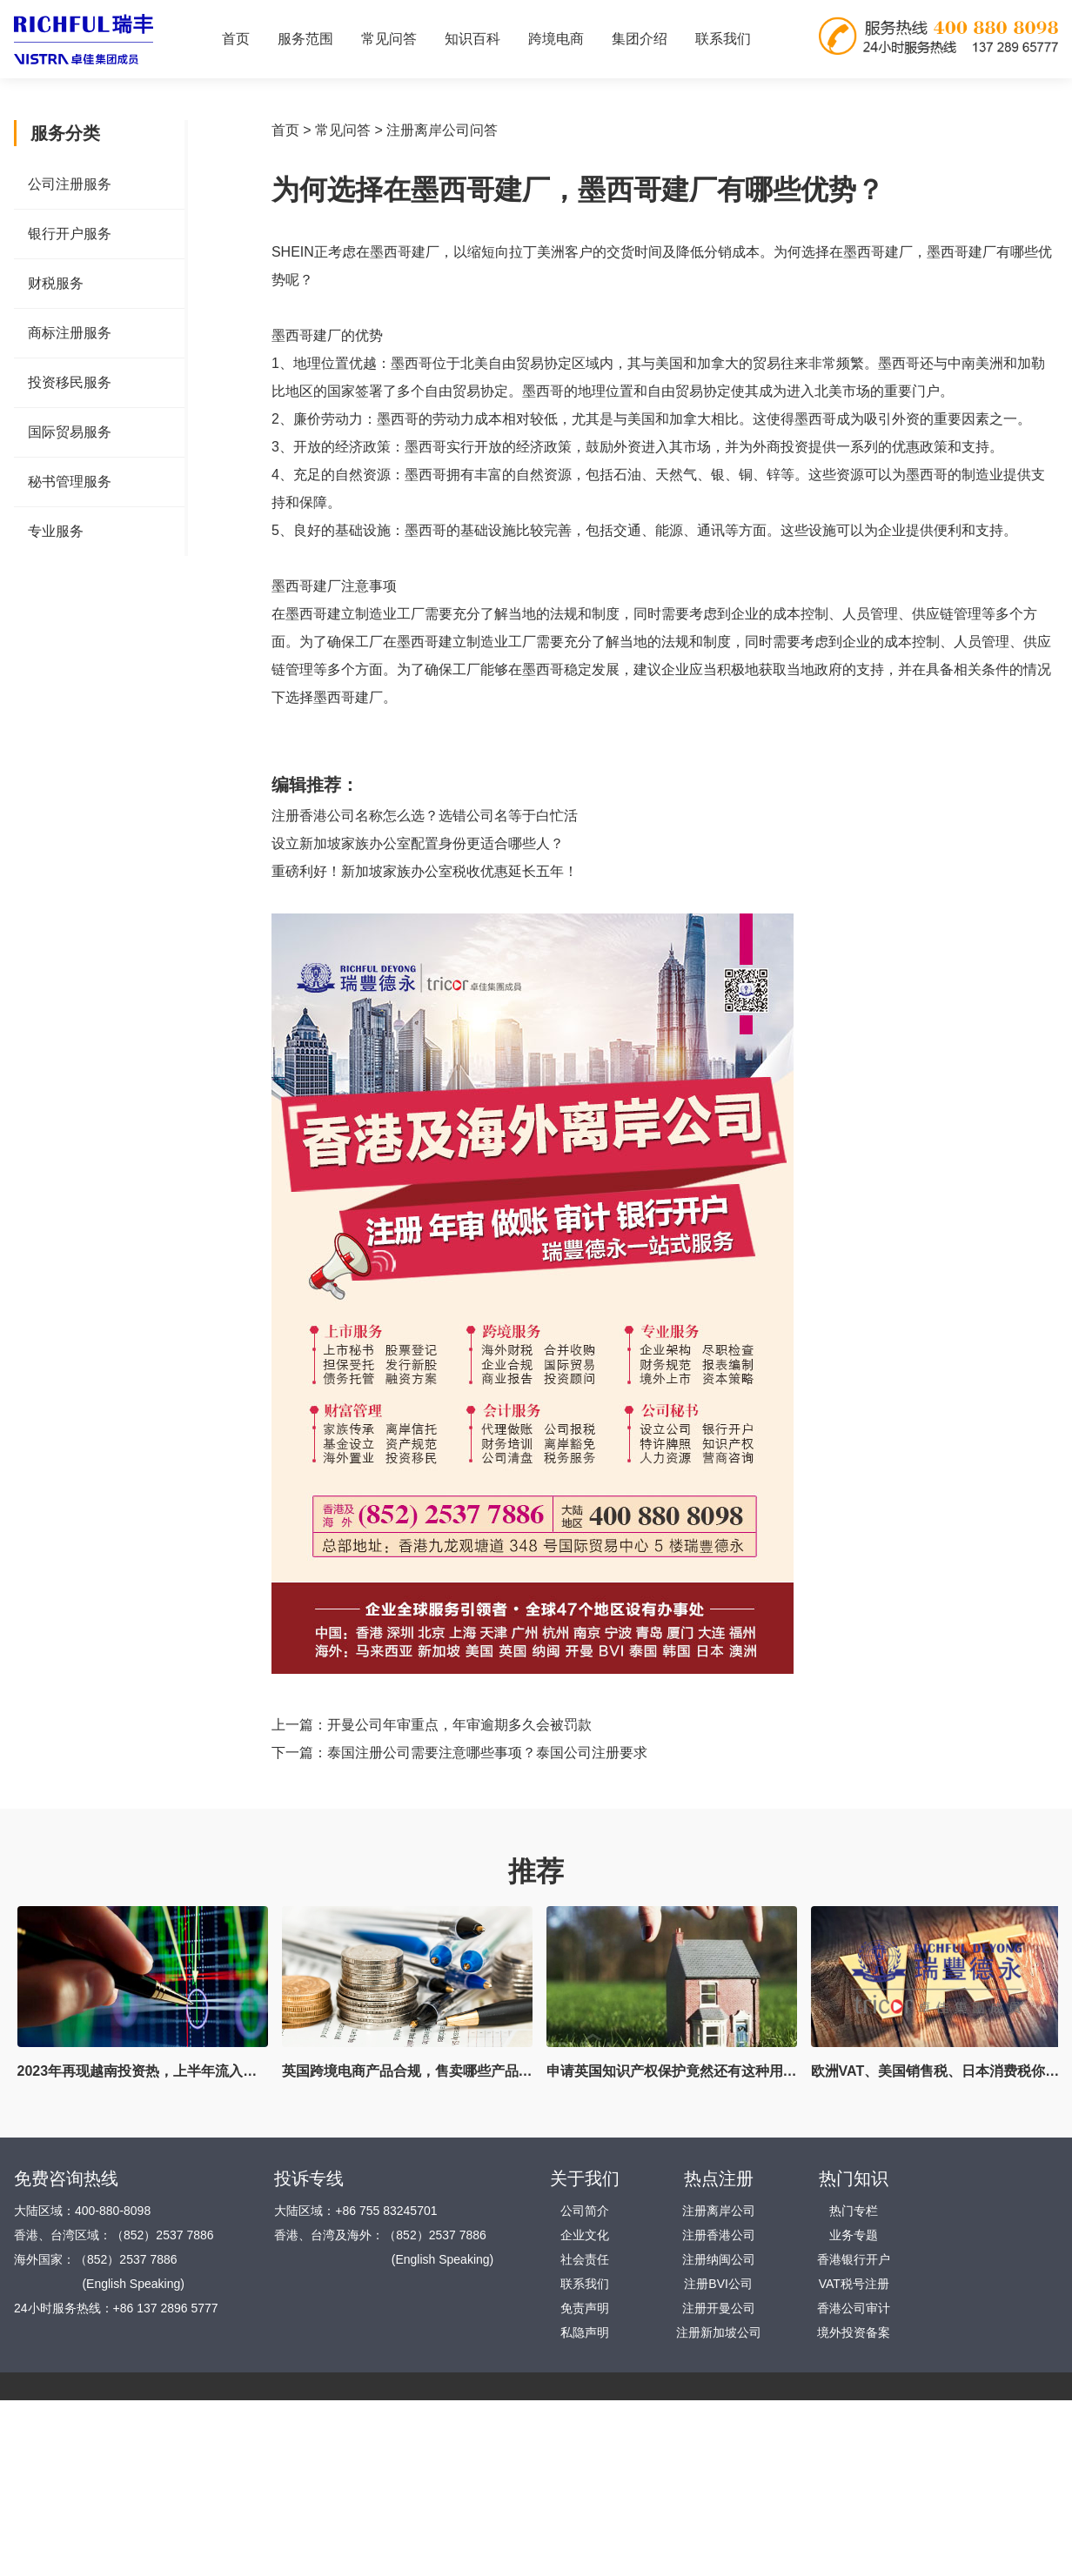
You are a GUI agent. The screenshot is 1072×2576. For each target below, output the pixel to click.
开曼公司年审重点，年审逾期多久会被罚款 (459, 1724)
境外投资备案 (853, 2332)
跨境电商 (556, 38)
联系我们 (723, 38)
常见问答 (343, 130)
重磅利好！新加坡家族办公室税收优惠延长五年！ (424, 871)
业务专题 (853, 2235)
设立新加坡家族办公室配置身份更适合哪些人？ (417, 843)
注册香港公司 (718, 2235)
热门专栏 (853, 2211)
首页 (236, 38)
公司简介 (584, 2211)
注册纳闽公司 (718, 2259)
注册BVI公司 (718, 2284)
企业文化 (584, 2235)
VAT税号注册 (854, 2284)
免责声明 (584, 2308)
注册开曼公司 (718, 2308)
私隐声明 (584, 2332)
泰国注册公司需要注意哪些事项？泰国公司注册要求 (487, 1752)
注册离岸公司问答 (442, 130)
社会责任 (584, 2259)
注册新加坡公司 (718, 2332)
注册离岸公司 (718, 2211)
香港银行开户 (853, 2259)
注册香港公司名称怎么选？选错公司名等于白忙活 (424, 815)
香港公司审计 (853, 2308)
